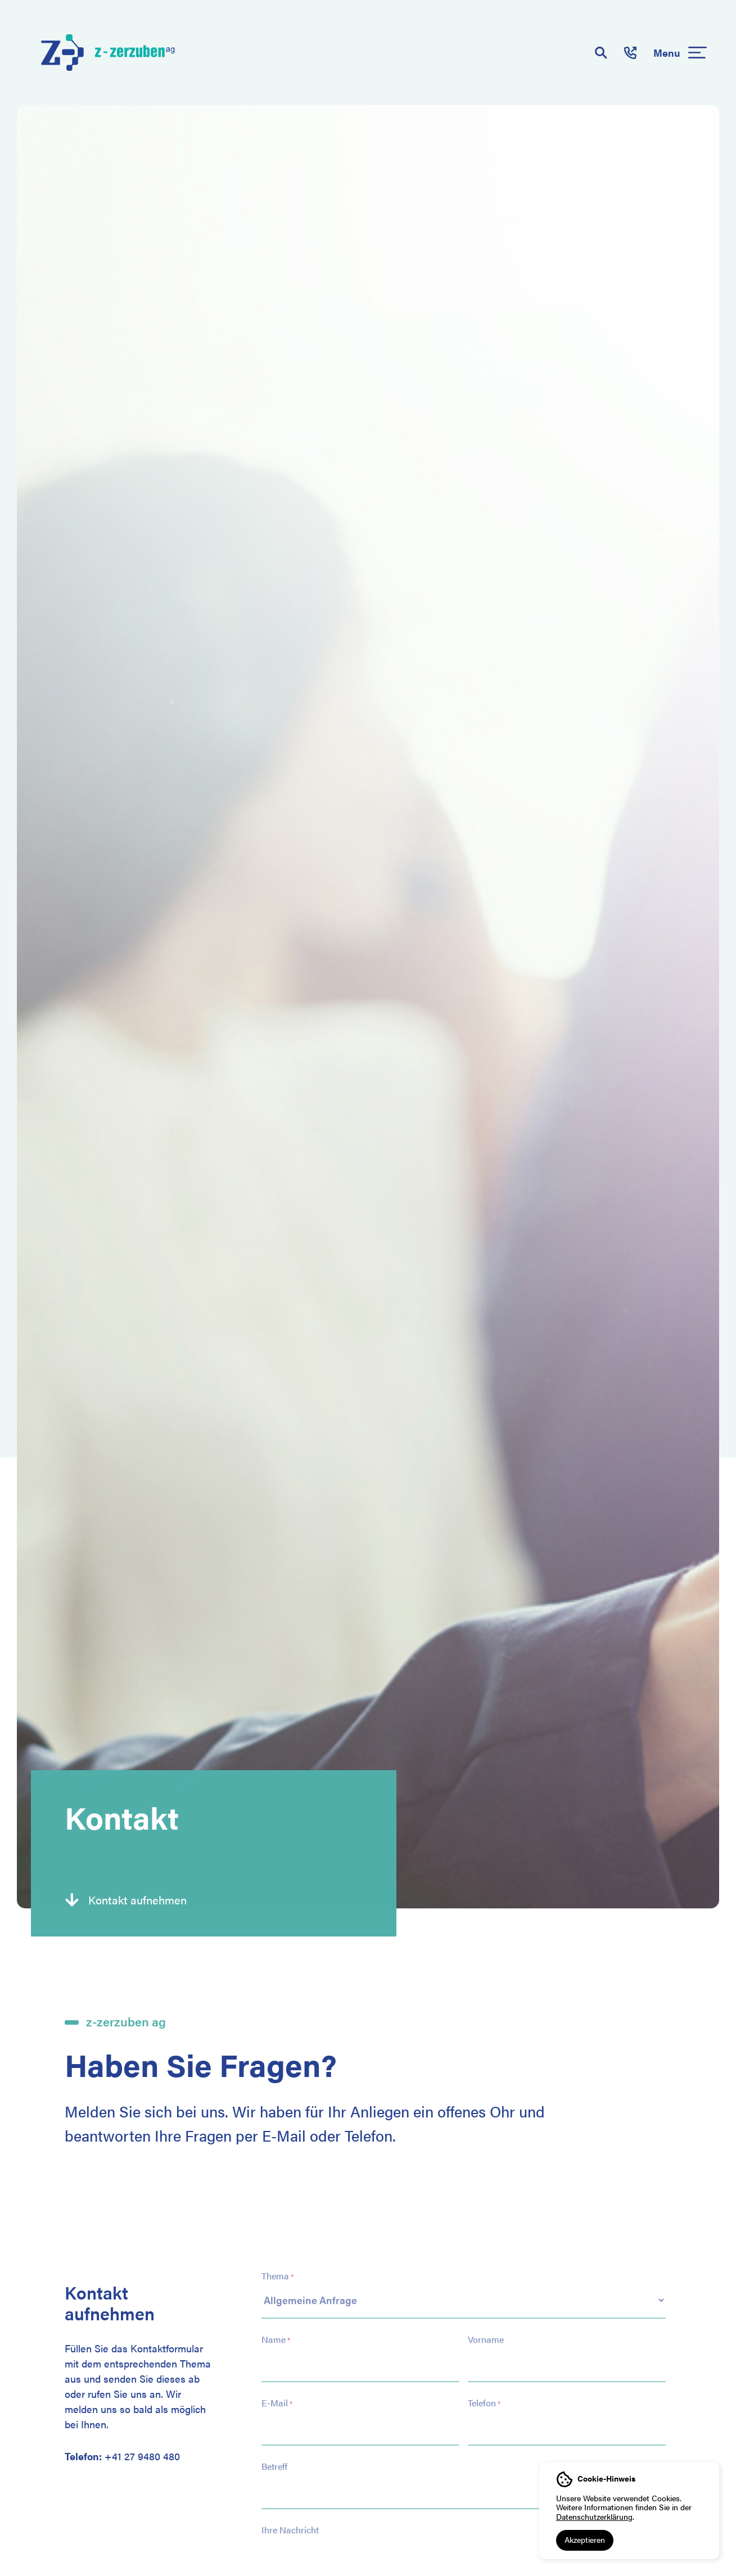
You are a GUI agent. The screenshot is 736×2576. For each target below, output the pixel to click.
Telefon (484, 2393)
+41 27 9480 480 (142, 2456)
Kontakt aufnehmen (137, 1898)
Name (275, 2330)
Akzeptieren (585, 2539)
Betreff (274, 2457)
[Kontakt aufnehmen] (72, 1899)
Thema (277, 2266)
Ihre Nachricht (290, 2520)
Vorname (486, 2330)
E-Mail (276, 2393)
